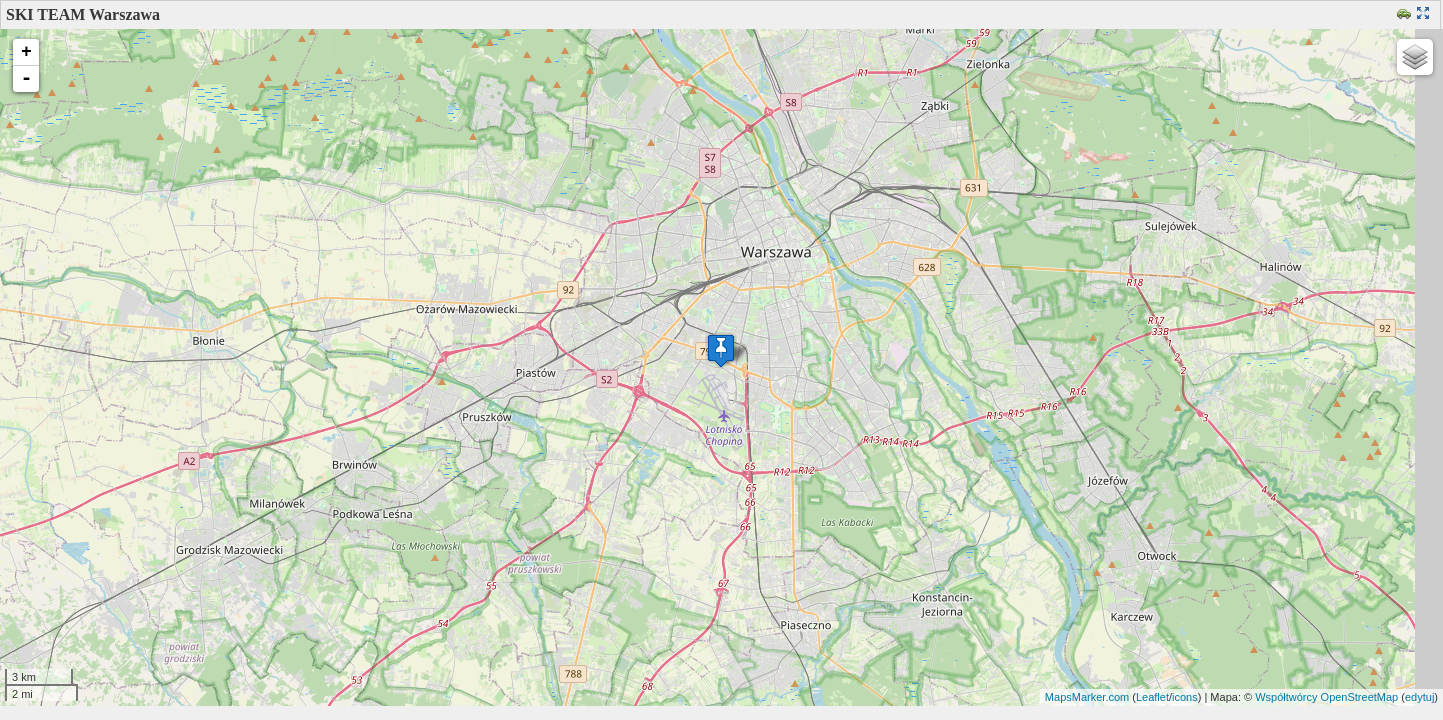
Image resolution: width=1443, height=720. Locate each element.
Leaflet (1152, 697)
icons (1185, 697)
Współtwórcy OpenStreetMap (1326, 697)
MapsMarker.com (1087, 697)
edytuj (1419, 697)
